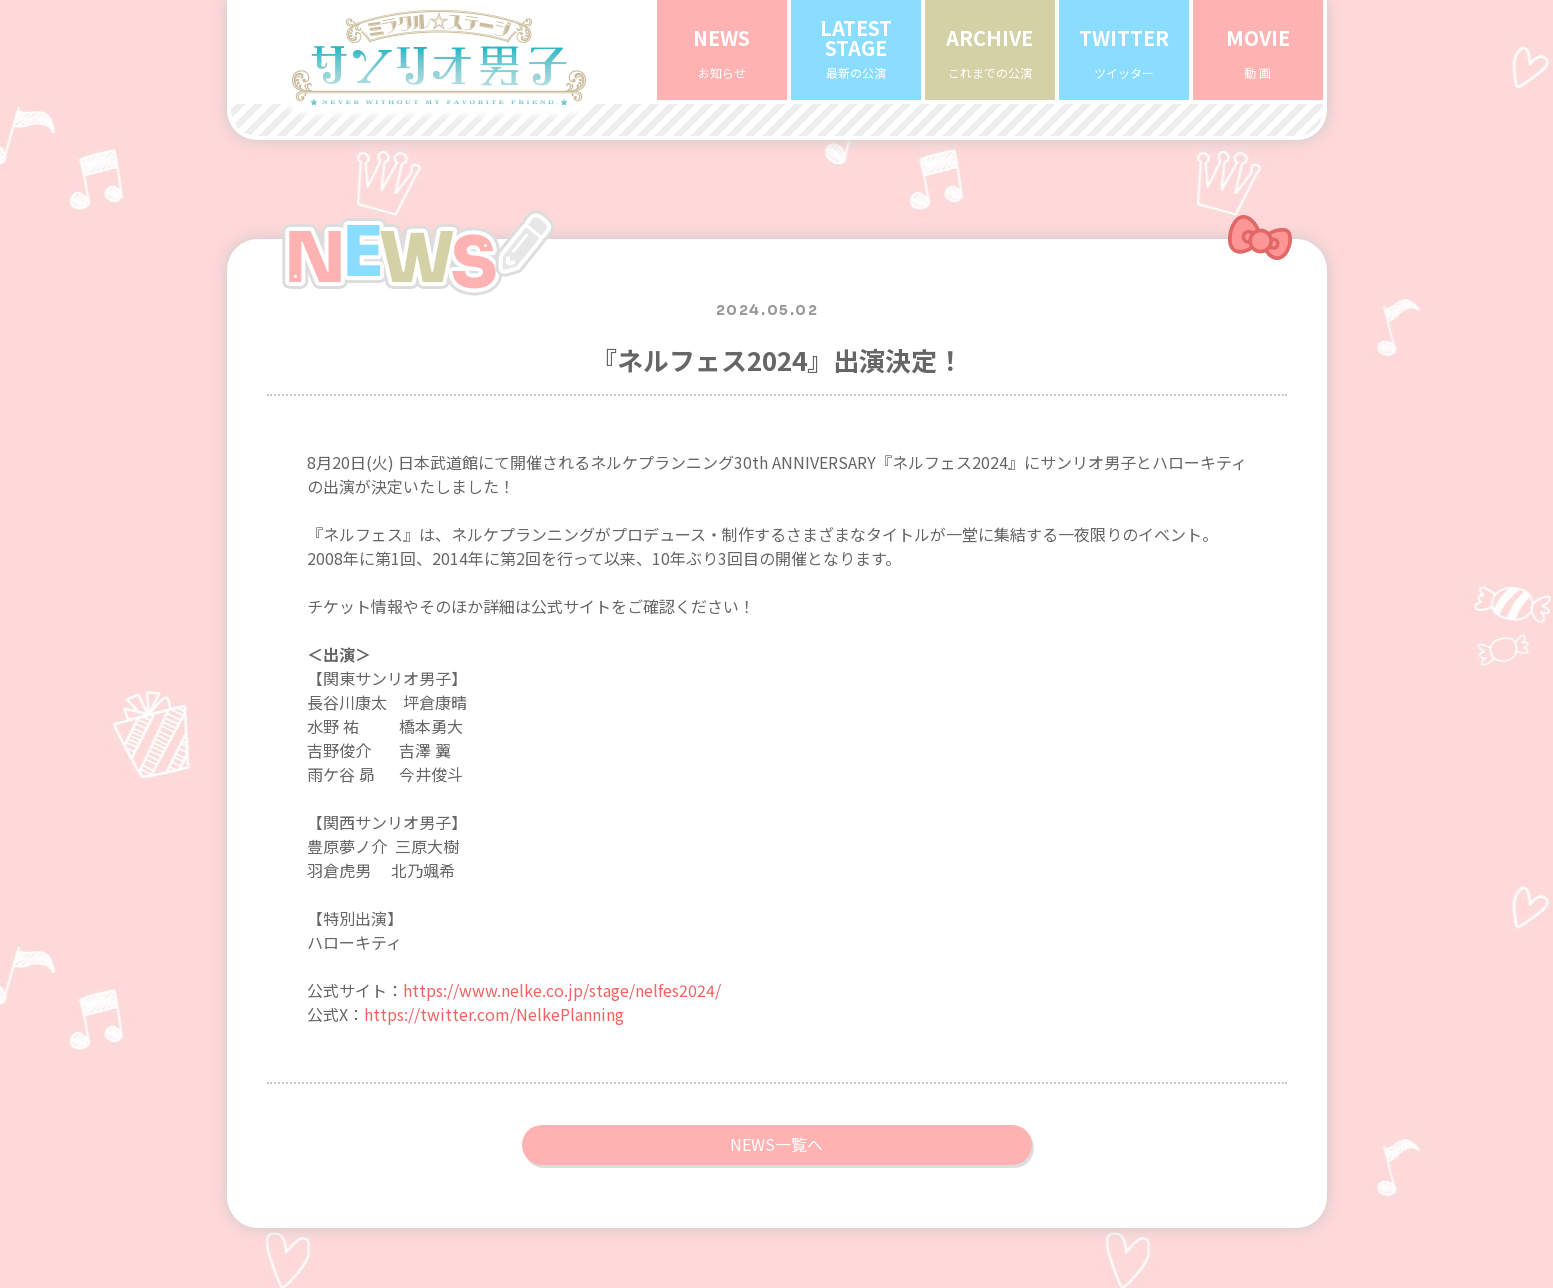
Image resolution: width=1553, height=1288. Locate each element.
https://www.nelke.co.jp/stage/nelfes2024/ (562, 940)
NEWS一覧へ (776, 1094)
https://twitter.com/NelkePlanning (494, 964)
